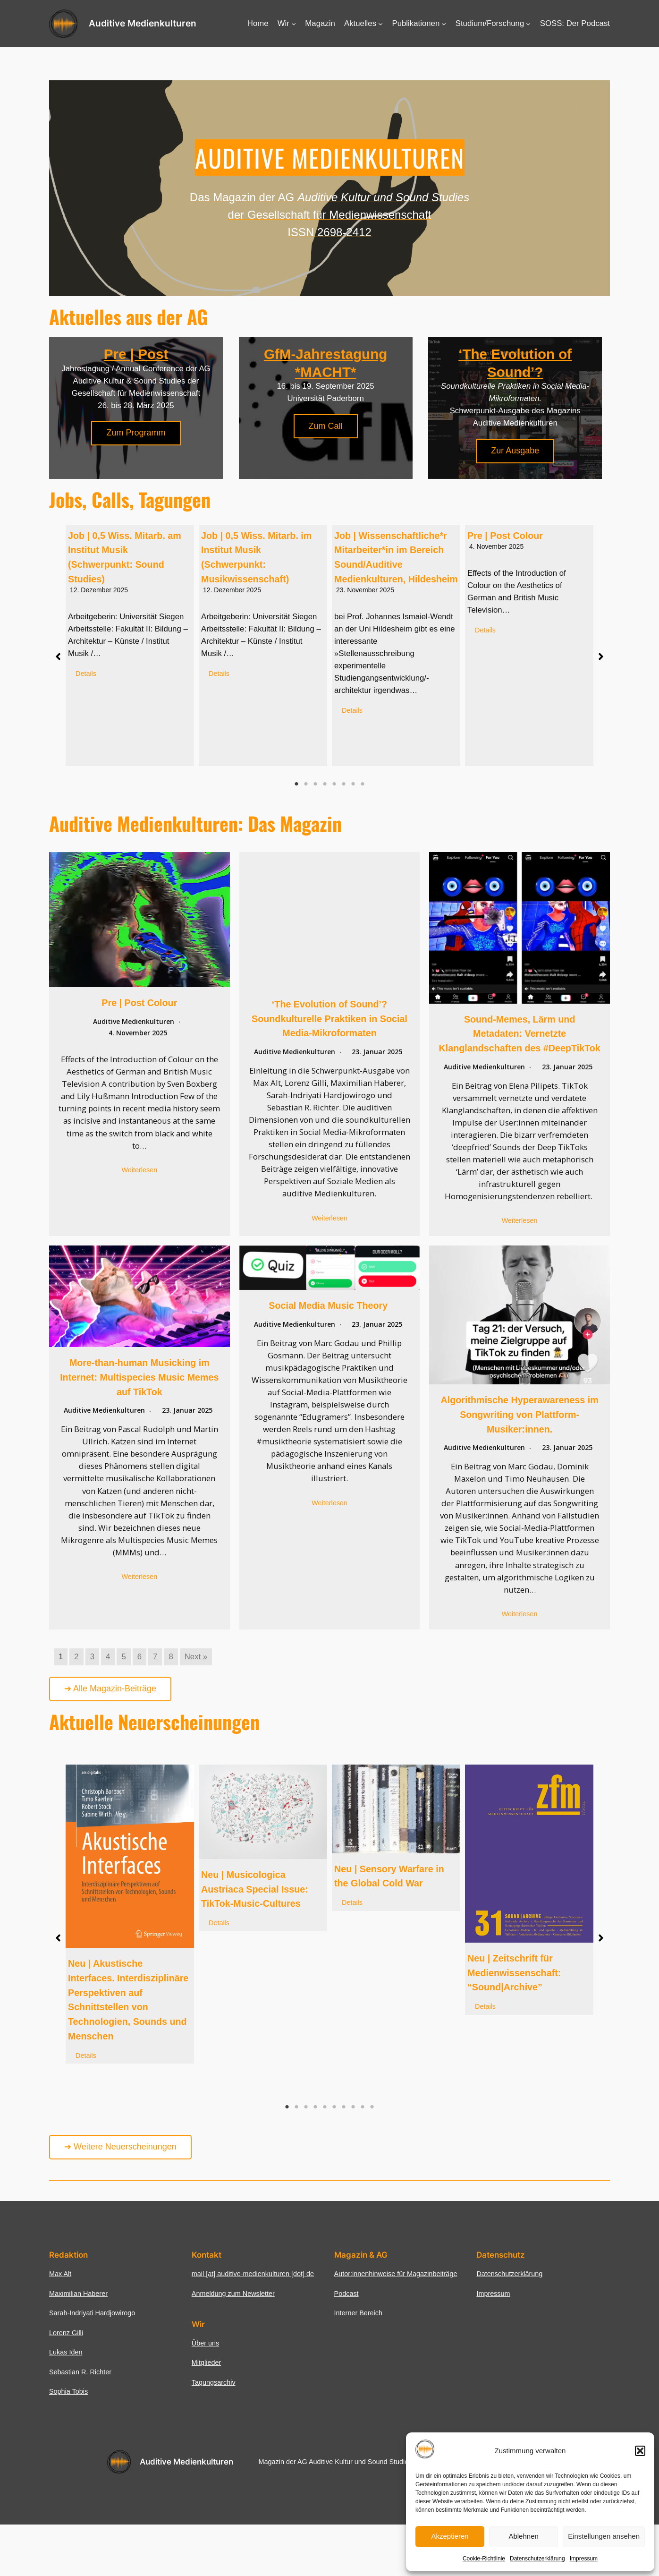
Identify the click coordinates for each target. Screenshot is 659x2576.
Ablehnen (523, 2536)
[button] (640, 2451)
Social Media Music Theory (329, 1321)
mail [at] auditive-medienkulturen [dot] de (253, 2325)
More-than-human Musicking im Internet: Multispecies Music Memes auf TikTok (139, 1394)
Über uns (205, 2394)
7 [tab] (353, 784)
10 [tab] (372, 2158)
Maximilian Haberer (78, 2345)
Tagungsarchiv (214, 2434)
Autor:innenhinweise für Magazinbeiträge (395, 2325)
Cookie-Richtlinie (484, 2558)
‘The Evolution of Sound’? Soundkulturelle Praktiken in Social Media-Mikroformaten (329, 1018)
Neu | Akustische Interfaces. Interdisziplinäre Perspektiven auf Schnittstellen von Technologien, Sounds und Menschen (128, 2041)
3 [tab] (315, 784)
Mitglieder (206, 2414)
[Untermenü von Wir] (293, 23)
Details (86, 675)
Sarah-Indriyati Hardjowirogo (92, 2364)
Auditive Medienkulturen (142, 23)
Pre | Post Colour (513, 535)
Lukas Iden (65, 2403)
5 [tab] (334, 784)
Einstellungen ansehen (604, 2536)
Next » (196, 1689)
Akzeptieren (449, 2536)
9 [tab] (362, 2158)
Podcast (346, 2345)
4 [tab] (325, 784)
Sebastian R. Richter (80, 2423)
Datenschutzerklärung (537, 2558)
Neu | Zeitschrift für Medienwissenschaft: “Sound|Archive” (524, 2005)
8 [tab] (362, 784)
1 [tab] (296, 784)
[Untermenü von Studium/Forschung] (528, 23)
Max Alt (60, 2325)
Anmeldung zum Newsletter (233, 2345)
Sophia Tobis (68, 2443)
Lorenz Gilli (66, 2384)
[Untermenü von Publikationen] (443, 23)
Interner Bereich (358, 2364)
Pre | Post (136, 354)
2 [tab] (306, 784)
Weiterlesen (139, 1170)
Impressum (584, 2558)
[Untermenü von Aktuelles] (380, 23)
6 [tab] (343, 784)
